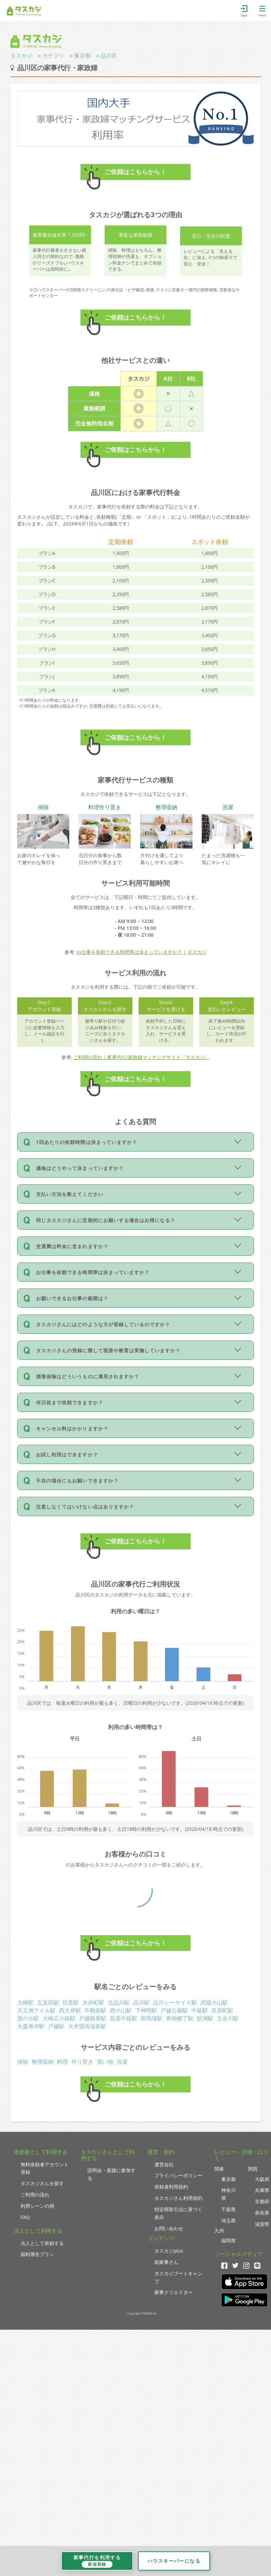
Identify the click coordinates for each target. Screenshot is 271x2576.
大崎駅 (25, 2002)
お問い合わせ (168, 2228)
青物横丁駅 (179, 2018)
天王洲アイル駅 (36, 2010)
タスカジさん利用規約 (178, 2198)
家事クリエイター (173, 2292)
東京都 (82, 55)
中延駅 (199, 2010)
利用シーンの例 (37, 2206)
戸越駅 (56, 2026)
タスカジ (21, 55)
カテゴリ (53, 55)
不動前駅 (95, 2010)
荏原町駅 (222, 2010)
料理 (62, 2062)
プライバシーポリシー (178, 2175)
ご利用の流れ (35, 2194)
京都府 (262, 2201)
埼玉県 (228, 2220)
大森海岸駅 (31, 2026)
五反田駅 (48, 2002)
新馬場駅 (152, 2018)
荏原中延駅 (123, 2018)
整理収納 (43, 2062)
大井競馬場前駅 (87, 2026)
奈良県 (262, 2212)
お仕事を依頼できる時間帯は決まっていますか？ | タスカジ (141, 952)
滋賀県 (262, 2224)
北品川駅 (119, 2002)
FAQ (25, 2217)
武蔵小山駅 (214, 2002)
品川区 (109, 55)
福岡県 (228, 2240)
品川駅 (141, 2002)
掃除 (22, 2062)
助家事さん (166, 2262)
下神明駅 (146, 2010)
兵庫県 (262, 2190)
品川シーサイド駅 (175, 2002)
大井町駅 (93, 2002)
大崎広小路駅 (59, 2018)
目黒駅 (70, 2002)
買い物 (105, 2062)
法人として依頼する (42, 2243)
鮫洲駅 (205, 2018)
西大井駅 (70, 2010)
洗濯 (122, 2062)
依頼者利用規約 (171, 2186)
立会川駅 (228, 2018)
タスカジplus (168, 2250)
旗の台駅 (28, 2018)
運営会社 (164, 2164)
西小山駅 (121, 2010)
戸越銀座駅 (92, 2018)
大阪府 (262, 2179)
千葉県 (228, 2209)
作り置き (82, 2062)
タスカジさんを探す (42, 2183)
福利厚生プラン (37, 2254)
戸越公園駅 (174, 2010)
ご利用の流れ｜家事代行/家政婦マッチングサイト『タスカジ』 (141, 1057)
